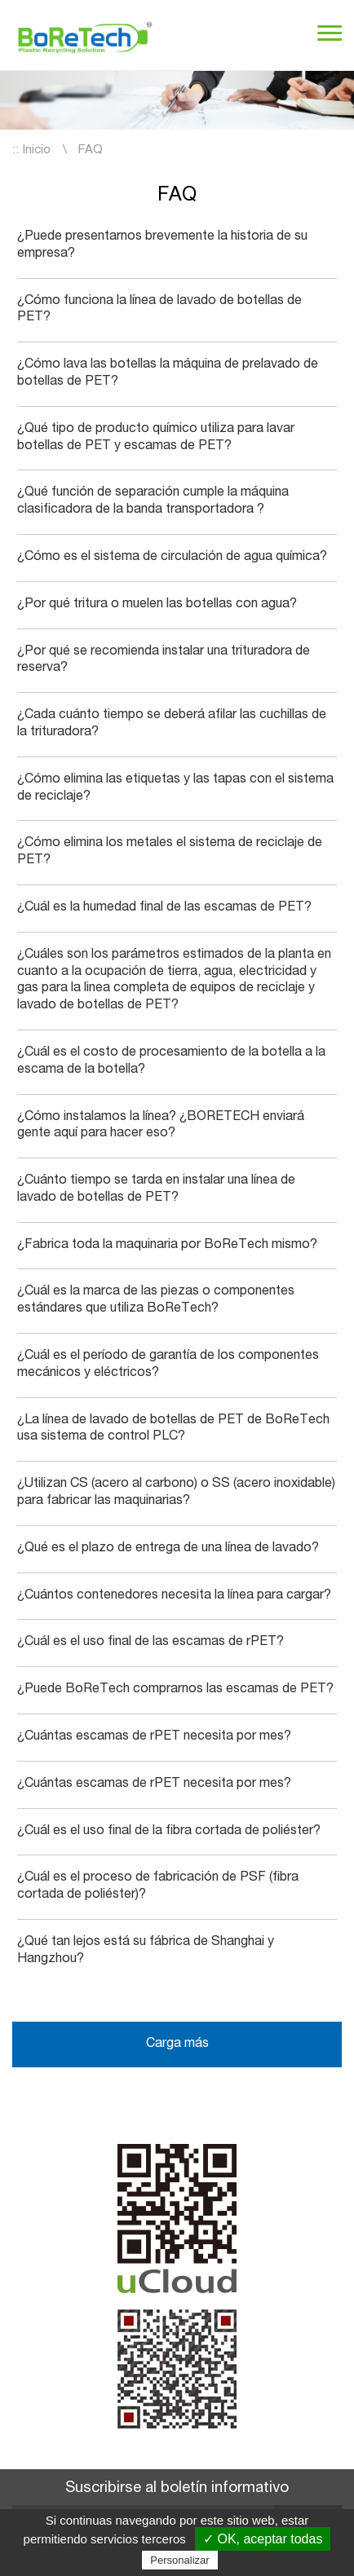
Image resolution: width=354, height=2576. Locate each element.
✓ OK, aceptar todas (262, 2539)
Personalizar (179, 2560)
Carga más (177, 2044)
